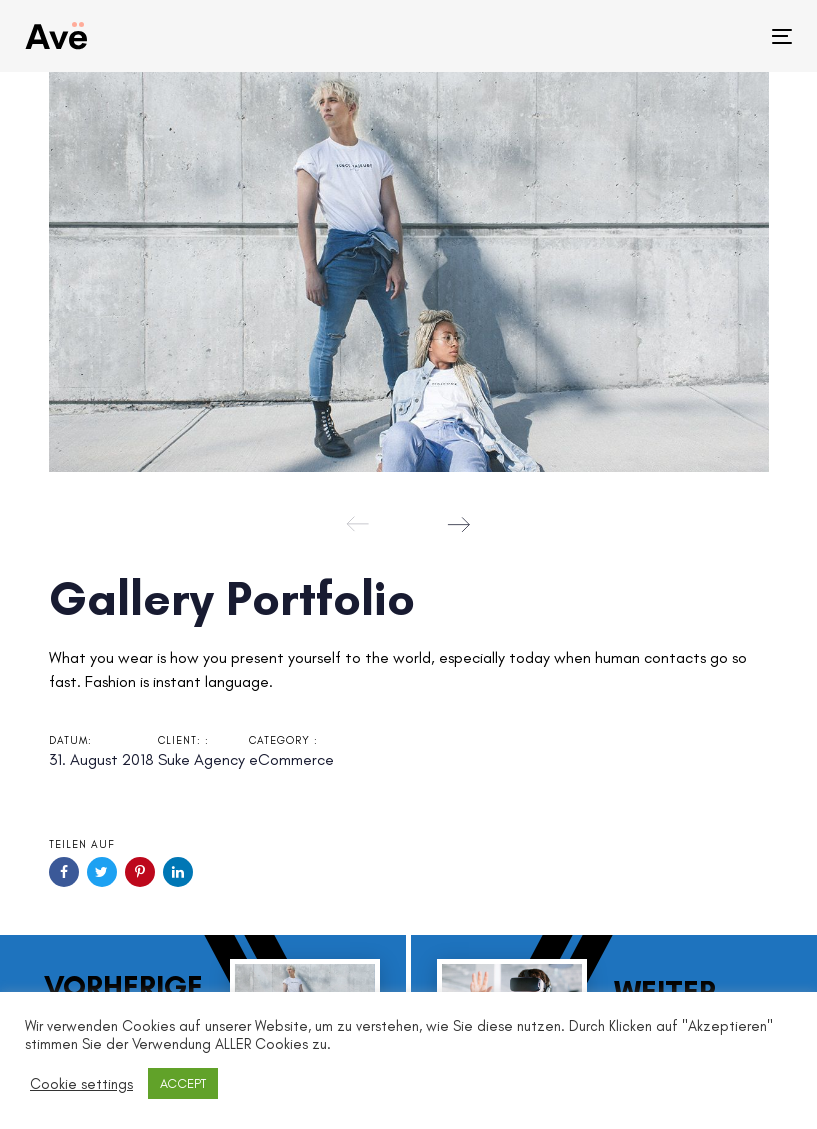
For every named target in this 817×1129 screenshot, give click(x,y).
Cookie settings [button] (81, 1084)
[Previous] (359, 524)
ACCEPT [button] (183, 1083)
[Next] (459, 524)
